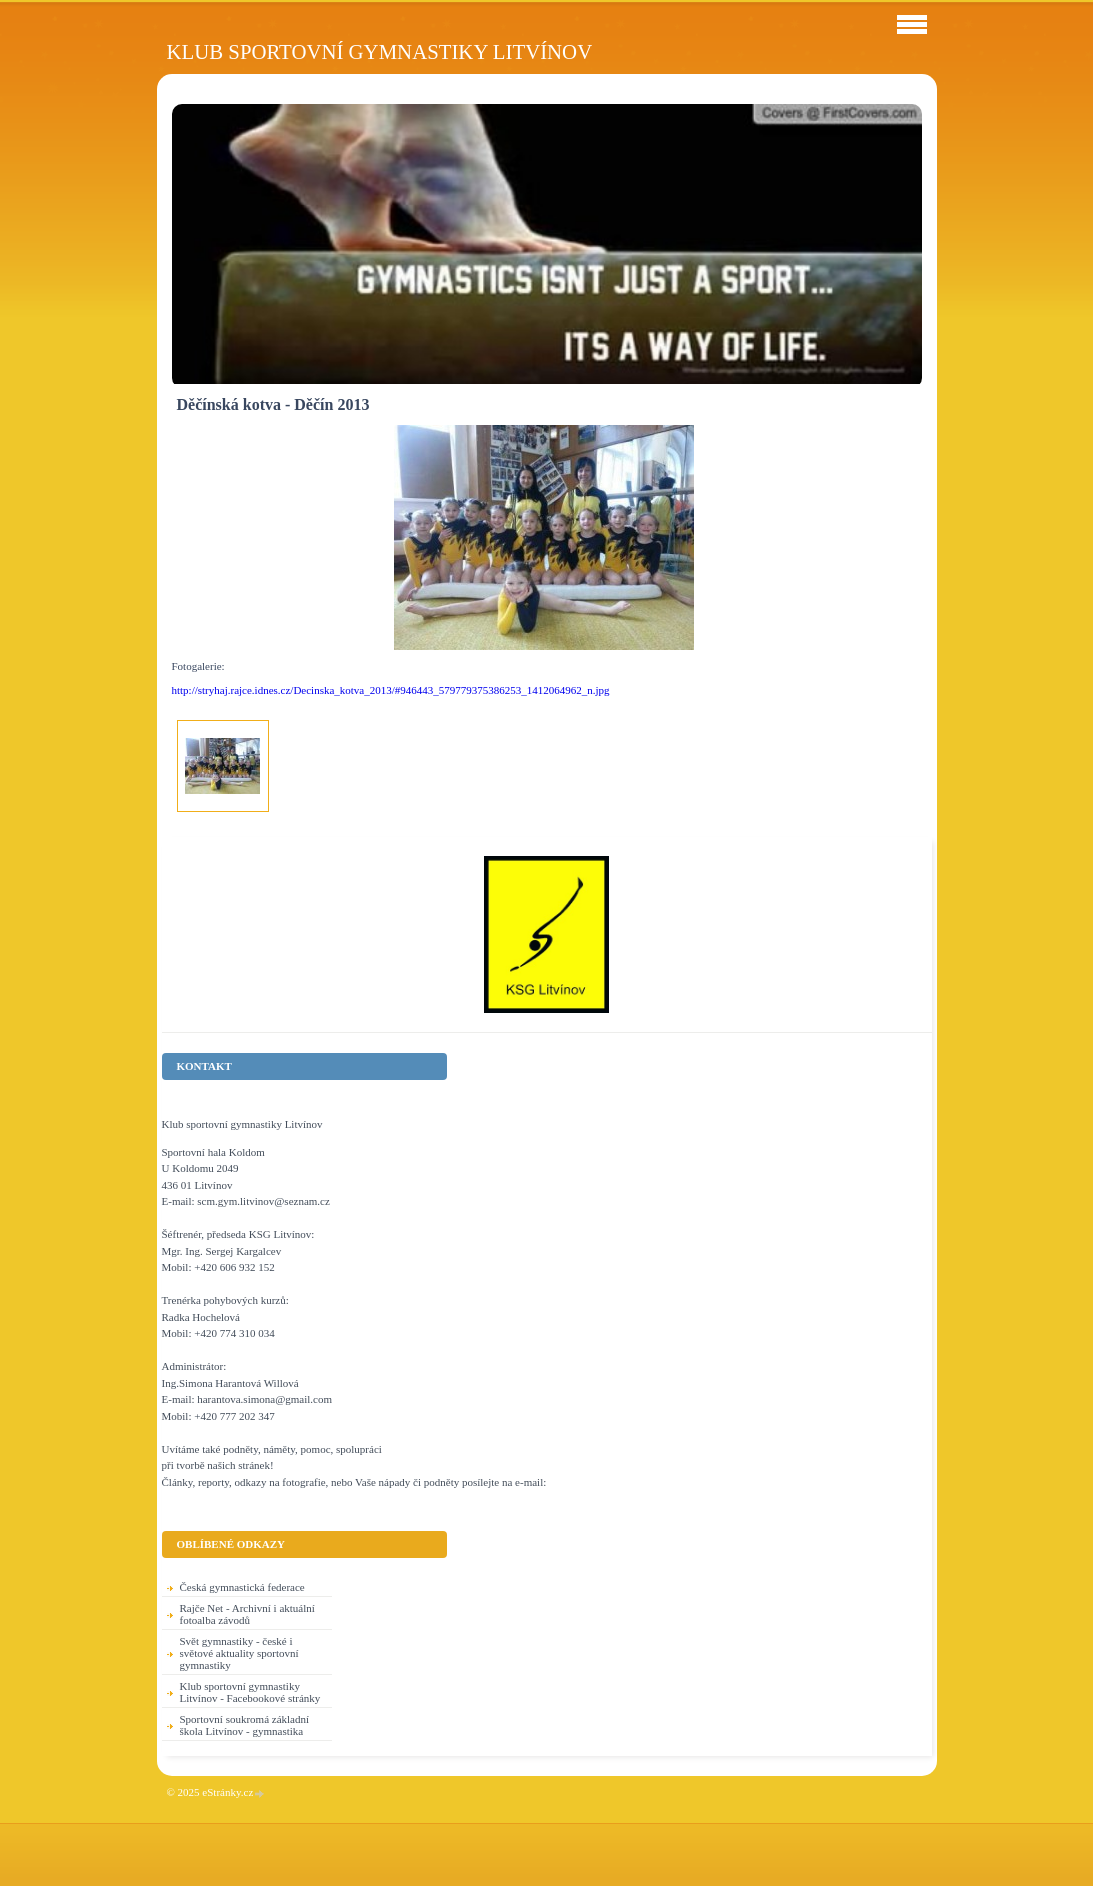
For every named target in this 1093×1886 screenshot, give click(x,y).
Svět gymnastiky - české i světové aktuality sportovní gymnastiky (239, 1653)
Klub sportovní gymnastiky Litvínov (380, 51)
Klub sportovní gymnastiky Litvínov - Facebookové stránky (250, 1692)
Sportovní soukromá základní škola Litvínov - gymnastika (245, 1725)
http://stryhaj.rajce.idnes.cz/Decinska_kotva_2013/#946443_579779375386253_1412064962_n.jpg (391, 690)
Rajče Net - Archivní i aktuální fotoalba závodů (247, 1614)
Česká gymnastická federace (242, 1587)
